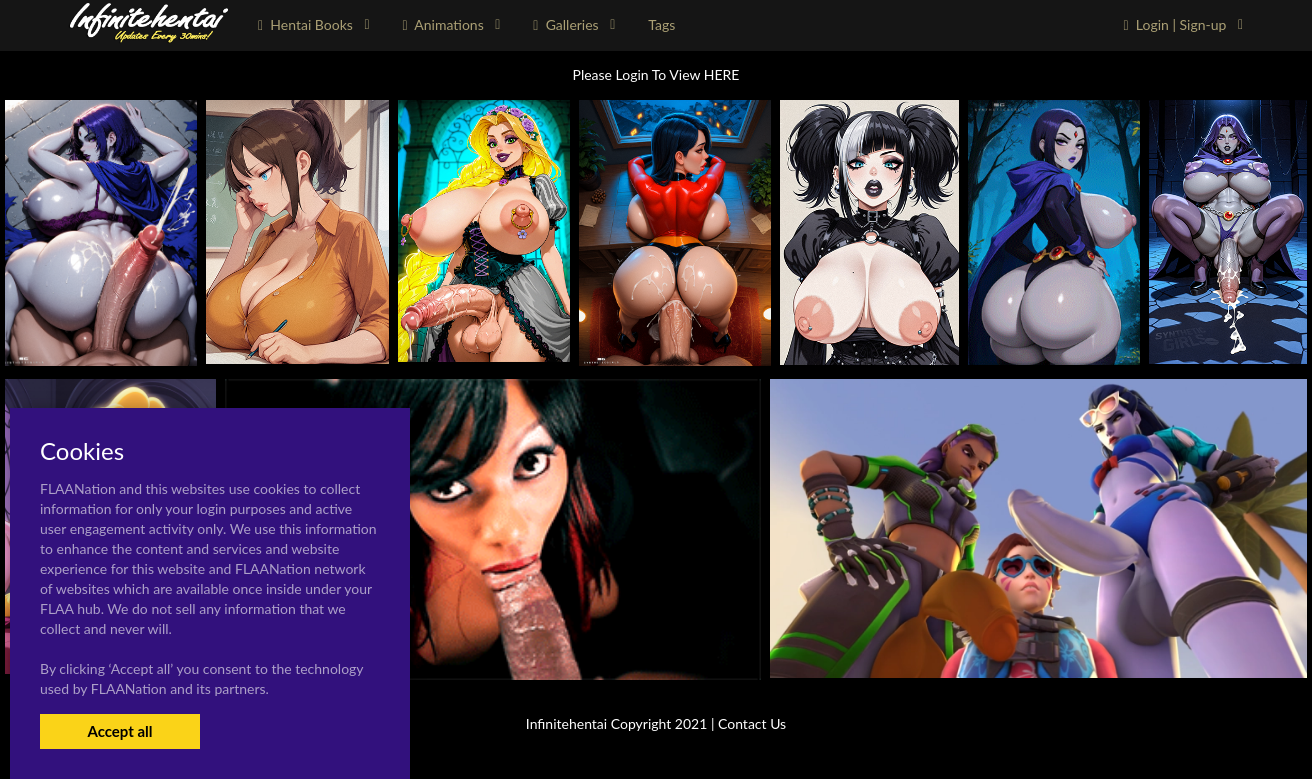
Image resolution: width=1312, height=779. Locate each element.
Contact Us (752, 723)
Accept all (119, 731)
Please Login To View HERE (656, 74)
